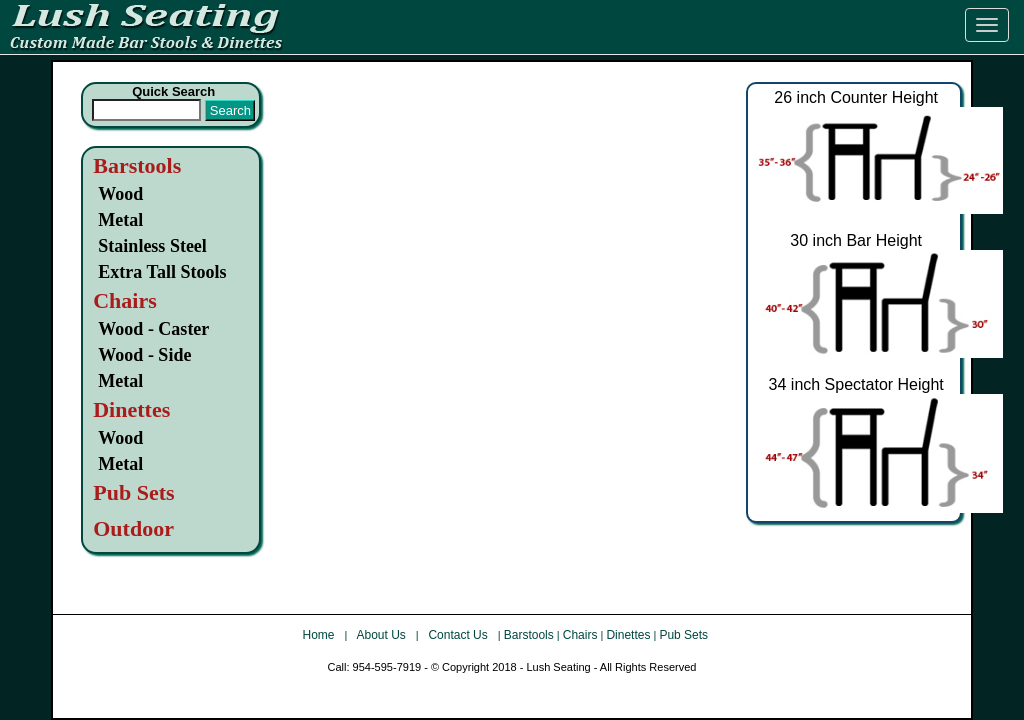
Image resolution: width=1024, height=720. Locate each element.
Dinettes (628, 635)
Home (320, 635)
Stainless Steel (152, 246)
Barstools (137, 165)
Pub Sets (683, 635)
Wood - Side (144, 355)
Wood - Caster (153, 329)
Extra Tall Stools (162, 272)
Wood (120, 194)
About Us (382, 635)
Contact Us (460, 635)
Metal (120, 220)
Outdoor (133, 528)
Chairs (580, 635)
